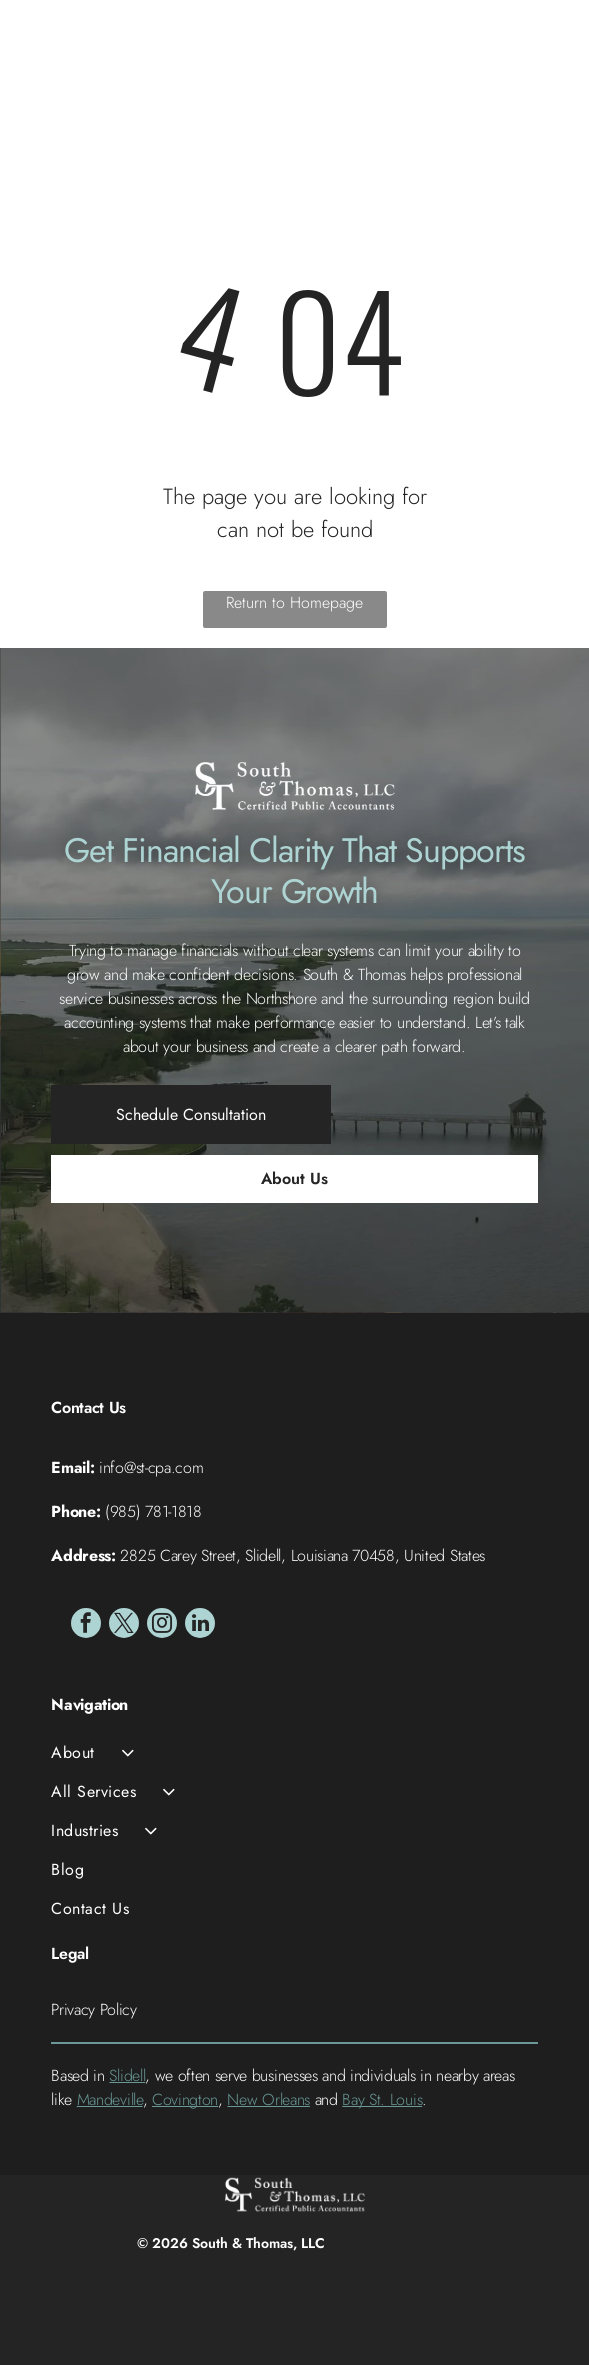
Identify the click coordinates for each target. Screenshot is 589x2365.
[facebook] (86, 1625)
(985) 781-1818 (153, 1511)
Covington (185, 2099)
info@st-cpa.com (151, 1467)
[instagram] (162, 1625)
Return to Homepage (294, 602)
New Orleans (268, 2099)
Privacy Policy (94, 2009)
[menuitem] (294, 1752)
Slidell (127, 2075)
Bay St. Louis (382, 2099)
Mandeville (110, 2099)
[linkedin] (200, 1625)
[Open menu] (546, 55)
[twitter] (124, 1625)
